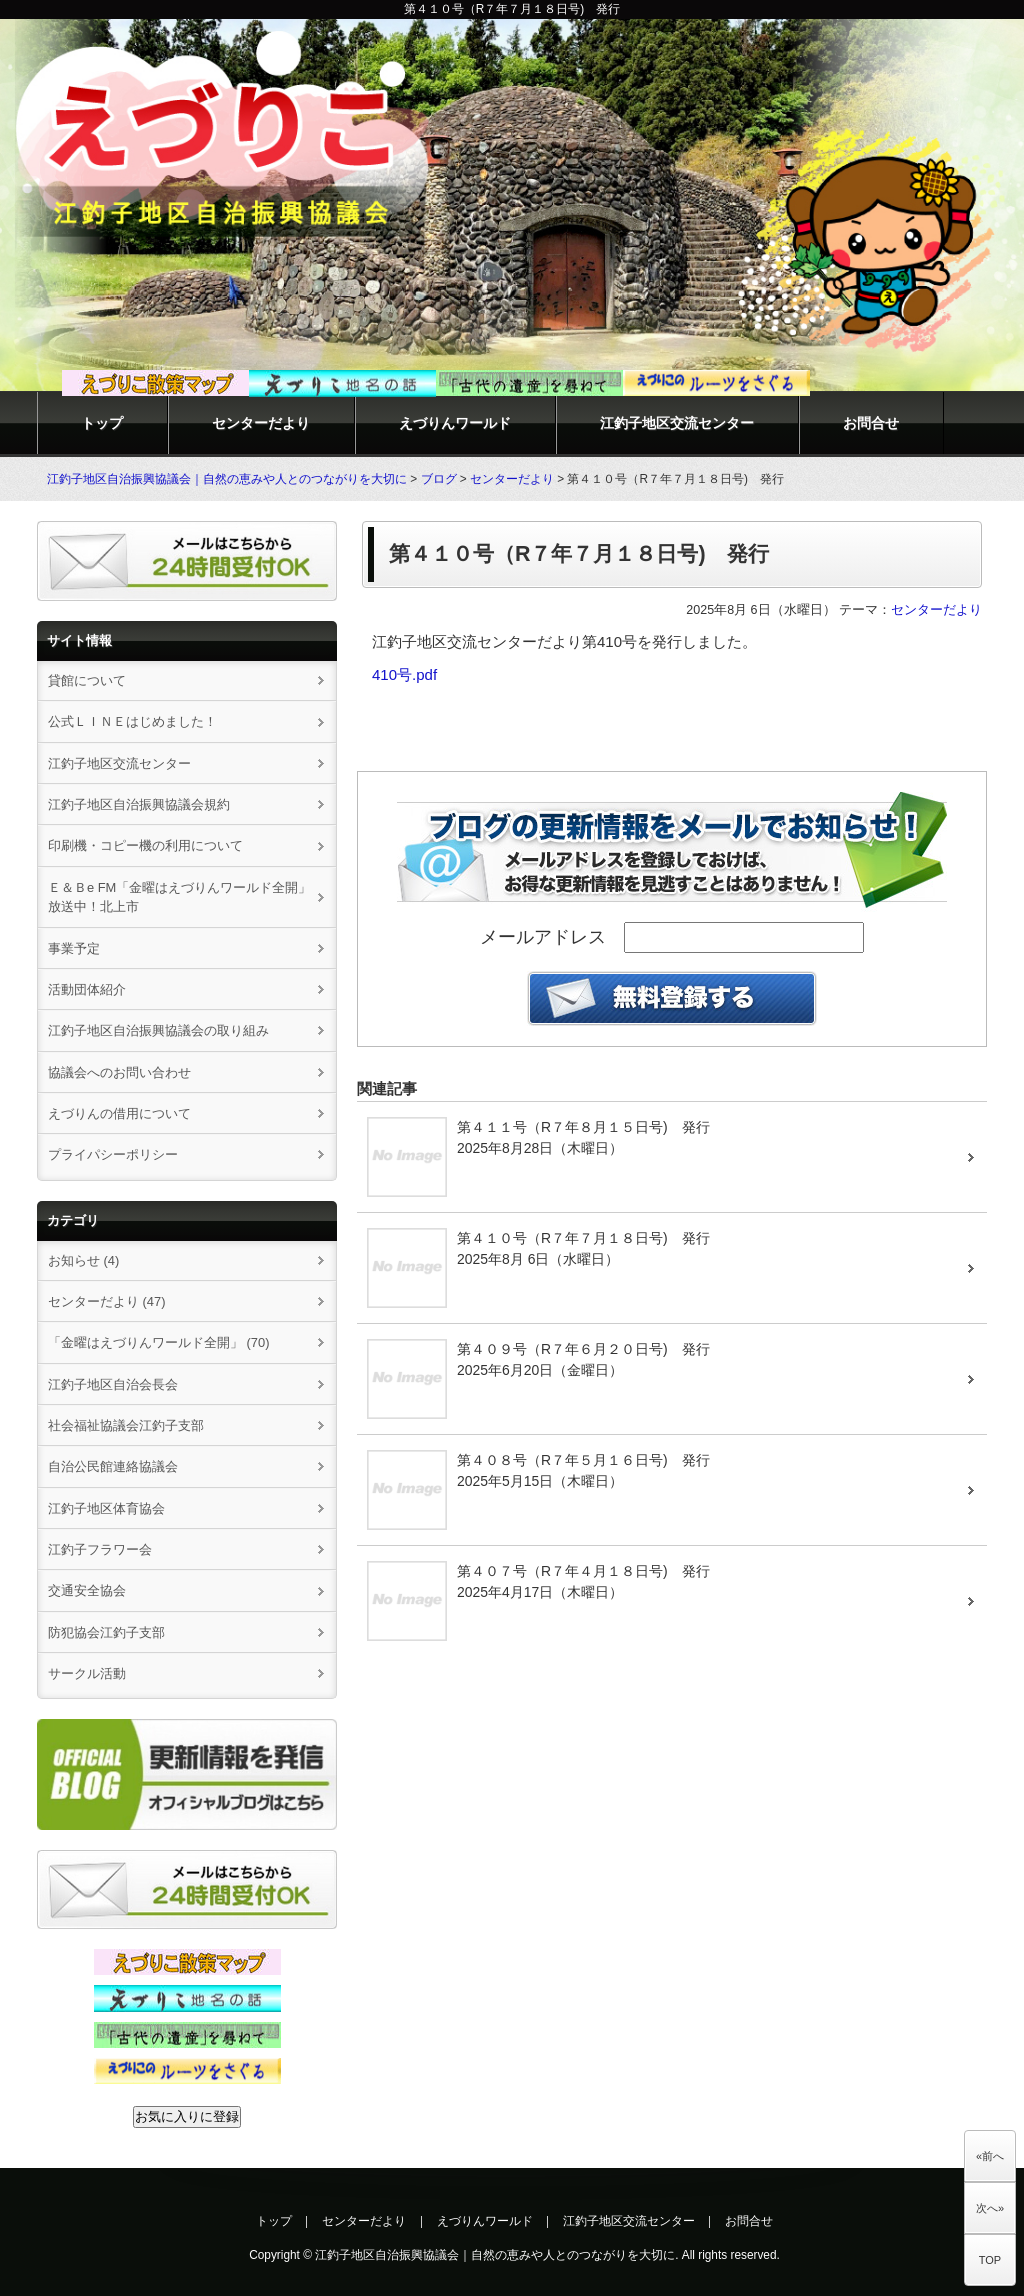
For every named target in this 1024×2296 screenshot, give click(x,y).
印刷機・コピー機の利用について (145, 845)
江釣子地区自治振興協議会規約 (139, 804)
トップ (102, 423)
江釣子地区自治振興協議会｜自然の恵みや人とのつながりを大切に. (496, 2255)
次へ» (990, 2208)
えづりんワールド (455, 423)
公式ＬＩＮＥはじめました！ (132, 721)
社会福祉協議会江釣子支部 (126, 1425)
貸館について (87, 680)
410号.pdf (404, 674)
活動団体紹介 (87, 989)
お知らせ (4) (83, 1260)
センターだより (261, 423)
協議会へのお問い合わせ (119, 1072)
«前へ (990, 2156)
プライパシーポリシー (113, 1154)
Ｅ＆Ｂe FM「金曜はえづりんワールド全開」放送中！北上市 (179, 897)
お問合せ (871, 423)
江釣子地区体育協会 (106, 1508)
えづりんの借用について (126, 1113)
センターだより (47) (107, 1301)
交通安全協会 (87, 1590)
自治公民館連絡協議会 (113, 1466)
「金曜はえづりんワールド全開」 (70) (159, 1342)
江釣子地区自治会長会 (113, 1384)
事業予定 (74, 948)
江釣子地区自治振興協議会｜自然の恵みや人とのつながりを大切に (227, 479)
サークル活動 (87, 1673)
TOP (990, 2260)
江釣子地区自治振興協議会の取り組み (158, 1030)
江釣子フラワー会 (100, 1549)
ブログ (439, 479)
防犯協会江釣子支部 (106, 1632)
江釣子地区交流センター (677, 423)
